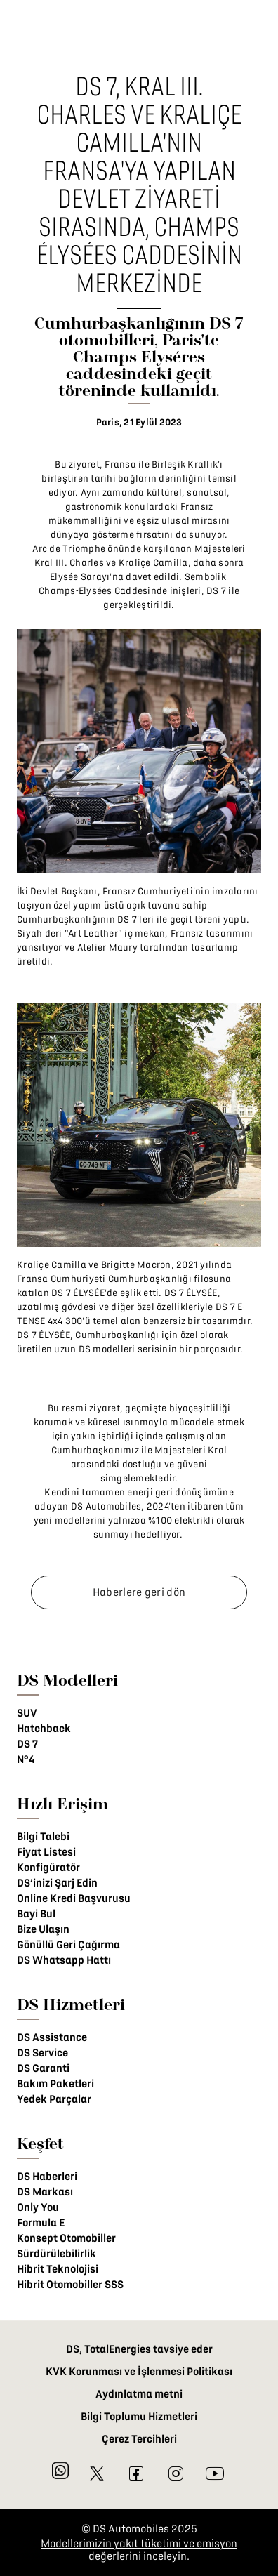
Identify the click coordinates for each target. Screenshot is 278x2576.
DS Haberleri (47, 2176)
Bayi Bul (36, 1914)
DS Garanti (43, 2068)
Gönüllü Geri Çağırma (68, 1944)
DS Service (42, 2053)
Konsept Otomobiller (66, 2238)
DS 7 (27, 1744)
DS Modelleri (67, 1680)
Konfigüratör (48, 1867)
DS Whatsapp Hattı (64, 1960)
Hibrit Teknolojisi (57, 2269)
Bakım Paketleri (55, 2084)
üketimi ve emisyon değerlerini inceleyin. (162, 2550)
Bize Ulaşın (43, 1929)
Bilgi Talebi (43, 1836)
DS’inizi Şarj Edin (57, 1883)
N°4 (25, 1759)
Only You (38, 2207)
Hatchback (44, 1728)
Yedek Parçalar (54, 2099)
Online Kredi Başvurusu (74, 1898)
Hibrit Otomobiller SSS (70, 2284)
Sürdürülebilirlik (56, 2253)
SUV (27, 1713)
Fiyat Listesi (46, 1852)
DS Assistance (52, 2037)
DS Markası (45, 2192)
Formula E (41, 2223)
